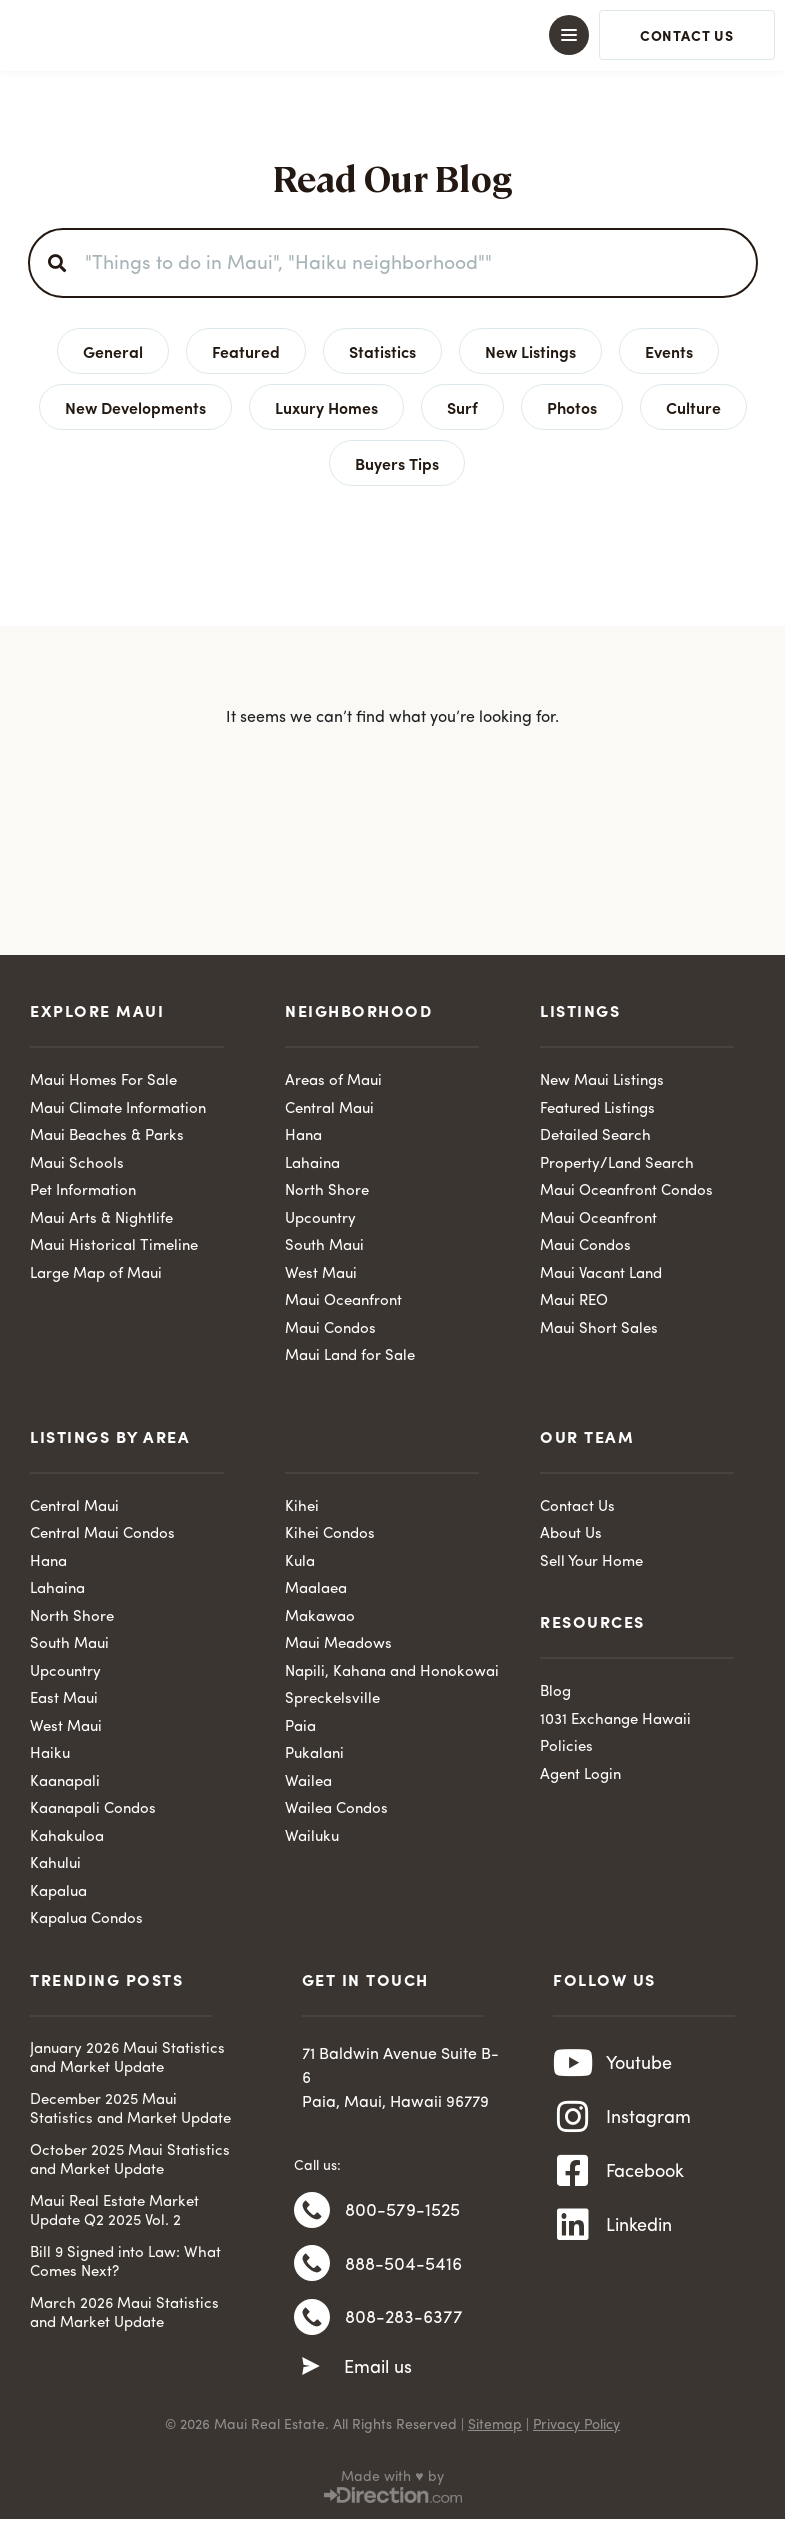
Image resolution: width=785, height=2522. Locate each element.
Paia (300, 1727)
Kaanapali (65, 1782)
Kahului (55, 1864)
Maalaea (316, 1589)
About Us (571, 1534)
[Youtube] (573, 2065)
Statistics (382, 351)
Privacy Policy (576, 2428)
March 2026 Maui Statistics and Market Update (124, 2314)
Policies (566, 1747)
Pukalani (314, 1754)
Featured (246, 351)
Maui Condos (330, 1329)
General (113, 351)
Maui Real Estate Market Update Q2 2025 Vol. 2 (114, 2212)
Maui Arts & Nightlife (101, 1219)
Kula (300, 1562)
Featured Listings (597, 1109)
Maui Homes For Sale (103, 1081)
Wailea (308, 1782)
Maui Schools (77, 1164)
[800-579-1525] (312, 2211)
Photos (572, 407)
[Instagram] (573, 2120)
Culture (693, 407)
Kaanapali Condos (93, 1809)
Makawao (320, 1617)
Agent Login (580, 1775)
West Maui (321, 1274)
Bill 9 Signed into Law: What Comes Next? (125, 2263)
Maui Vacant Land (601, 1274)
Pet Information (83, 1191)
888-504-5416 (403, 2266)
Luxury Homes (326, 407)
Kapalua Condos (86, 1919)
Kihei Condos (330, 1534)
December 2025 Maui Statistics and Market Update (130, 2110)
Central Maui (329, 1109)
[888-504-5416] (312, 2266)
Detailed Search (595, 1136)
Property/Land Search (617, 1164)
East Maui (64, 1699)
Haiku (50, 1754)
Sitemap (495, 2428)
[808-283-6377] (312, 2321)
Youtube (639, 2065)
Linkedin (639, 2230)
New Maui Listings (602, 1081)
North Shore (327, 1191)
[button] (392, 35)
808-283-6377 (404, 2321)
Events (669, 351)
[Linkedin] (573, 2230)
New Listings (530, 351)
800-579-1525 (402, 2211)
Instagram (648, 2120)
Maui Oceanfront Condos (626, 1191)
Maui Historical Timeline (114, 1246)
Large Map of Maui (96, 1274)
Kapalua (58, 1892)
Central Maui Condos (102, 1534)
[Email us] (311, 2371)
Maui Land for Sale (350, 1356)
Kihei (302, 1507)
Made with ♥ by (392, 2480)
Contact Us (577, 1507)
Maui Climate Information (118, 1109)
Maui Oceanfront (343, 1301)
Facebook (645, 2175)
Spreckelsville (332, 1699)
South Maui (324, 1246)
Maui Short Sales (599, 1329)
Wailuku (312, 1837)
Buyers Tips (397, 463)
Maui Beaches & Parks (107, 1136)
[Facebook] (573, 2175)
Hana (303, 1136)
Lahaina (312, 1164)
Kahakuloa (67, 1837)
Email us (378, 2372)
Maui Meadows (338, 1644)
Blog (555, 1692)
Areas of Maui (333, 1081)
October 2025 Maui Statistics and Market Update (130, 2161)
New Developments (135, 407)
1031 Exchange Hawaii (615, 1720)
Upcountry (320, 1219)
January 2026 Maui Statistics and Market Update (127, 2059)
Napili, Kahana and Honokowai (392, 1672)
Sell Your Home (591, 1562)
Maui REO (574, 1301)
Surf (462, 407)
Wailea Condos (336, 1809)
